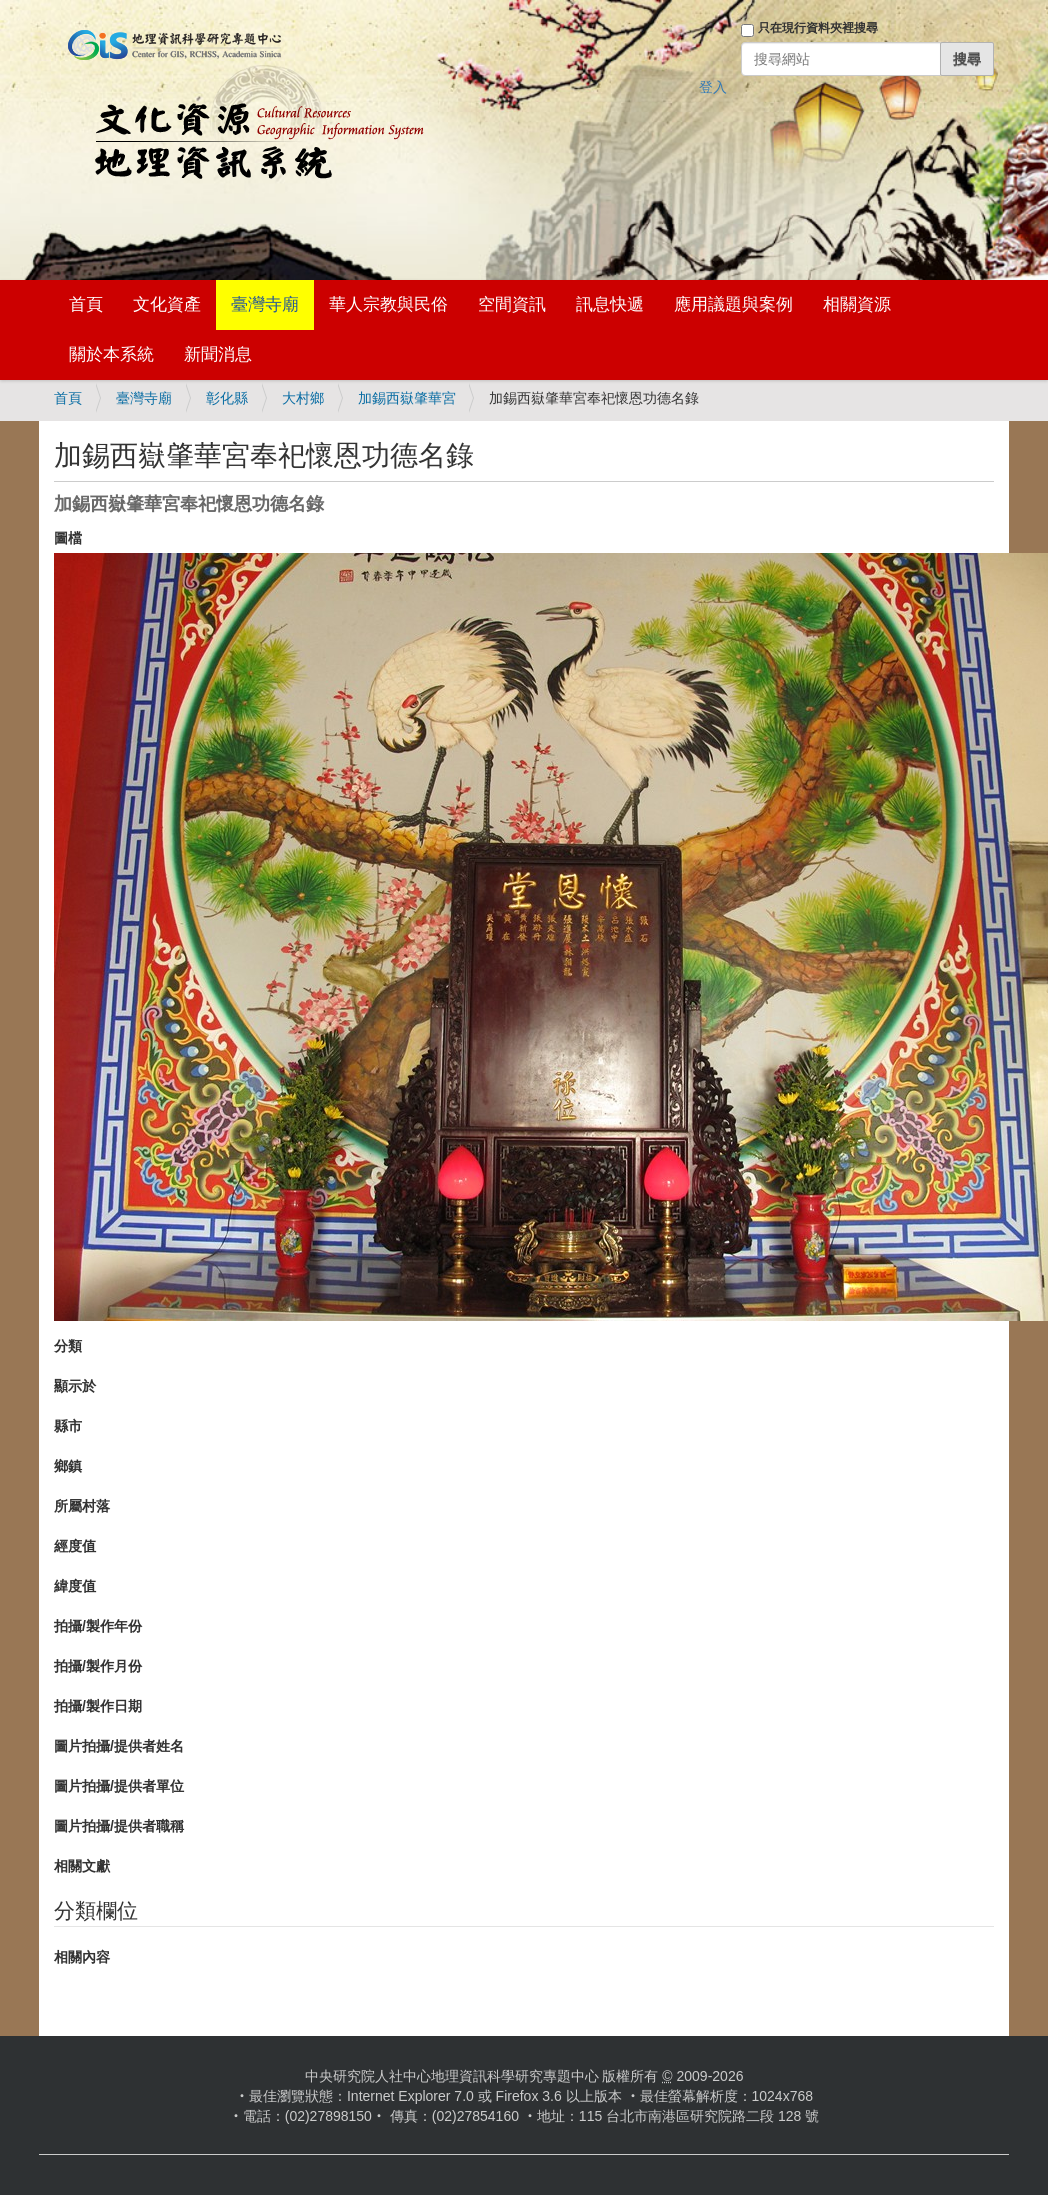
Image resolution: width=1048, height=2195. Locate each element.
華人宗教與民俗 (388, 304)
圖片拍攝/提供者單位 (119, 1786)
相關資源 (857, 304)
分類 (68, 1346)
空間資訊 (512, 304)
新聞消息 (218, 354)
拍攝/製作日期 (98, 1706)
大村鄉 (303, 398)
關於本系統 (111, 354)
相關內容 (82, 1957)
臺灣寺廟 (265, 304)
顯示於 (75, 1386)
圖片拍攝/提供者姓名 (119, 1746)
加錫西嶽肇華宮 (407, 398)
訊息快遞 (610, 304)
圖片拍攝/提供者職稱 (119, 1826)
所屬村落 (82, 1506)
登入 (713, 87)
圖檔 (68, 538)
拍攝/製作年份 (98, 1626)
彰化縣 (227, 398)
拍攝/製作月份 (98, 1666)
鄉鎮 (68, 1466)
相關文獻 (82, 1866)
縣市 (68, 1426)
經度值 (75, 1546)
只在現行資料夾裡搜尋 (818, 28)
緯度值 (75, 1586)
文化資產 (167, 304)
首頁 (86, 304)
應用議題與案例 (733, 304)
